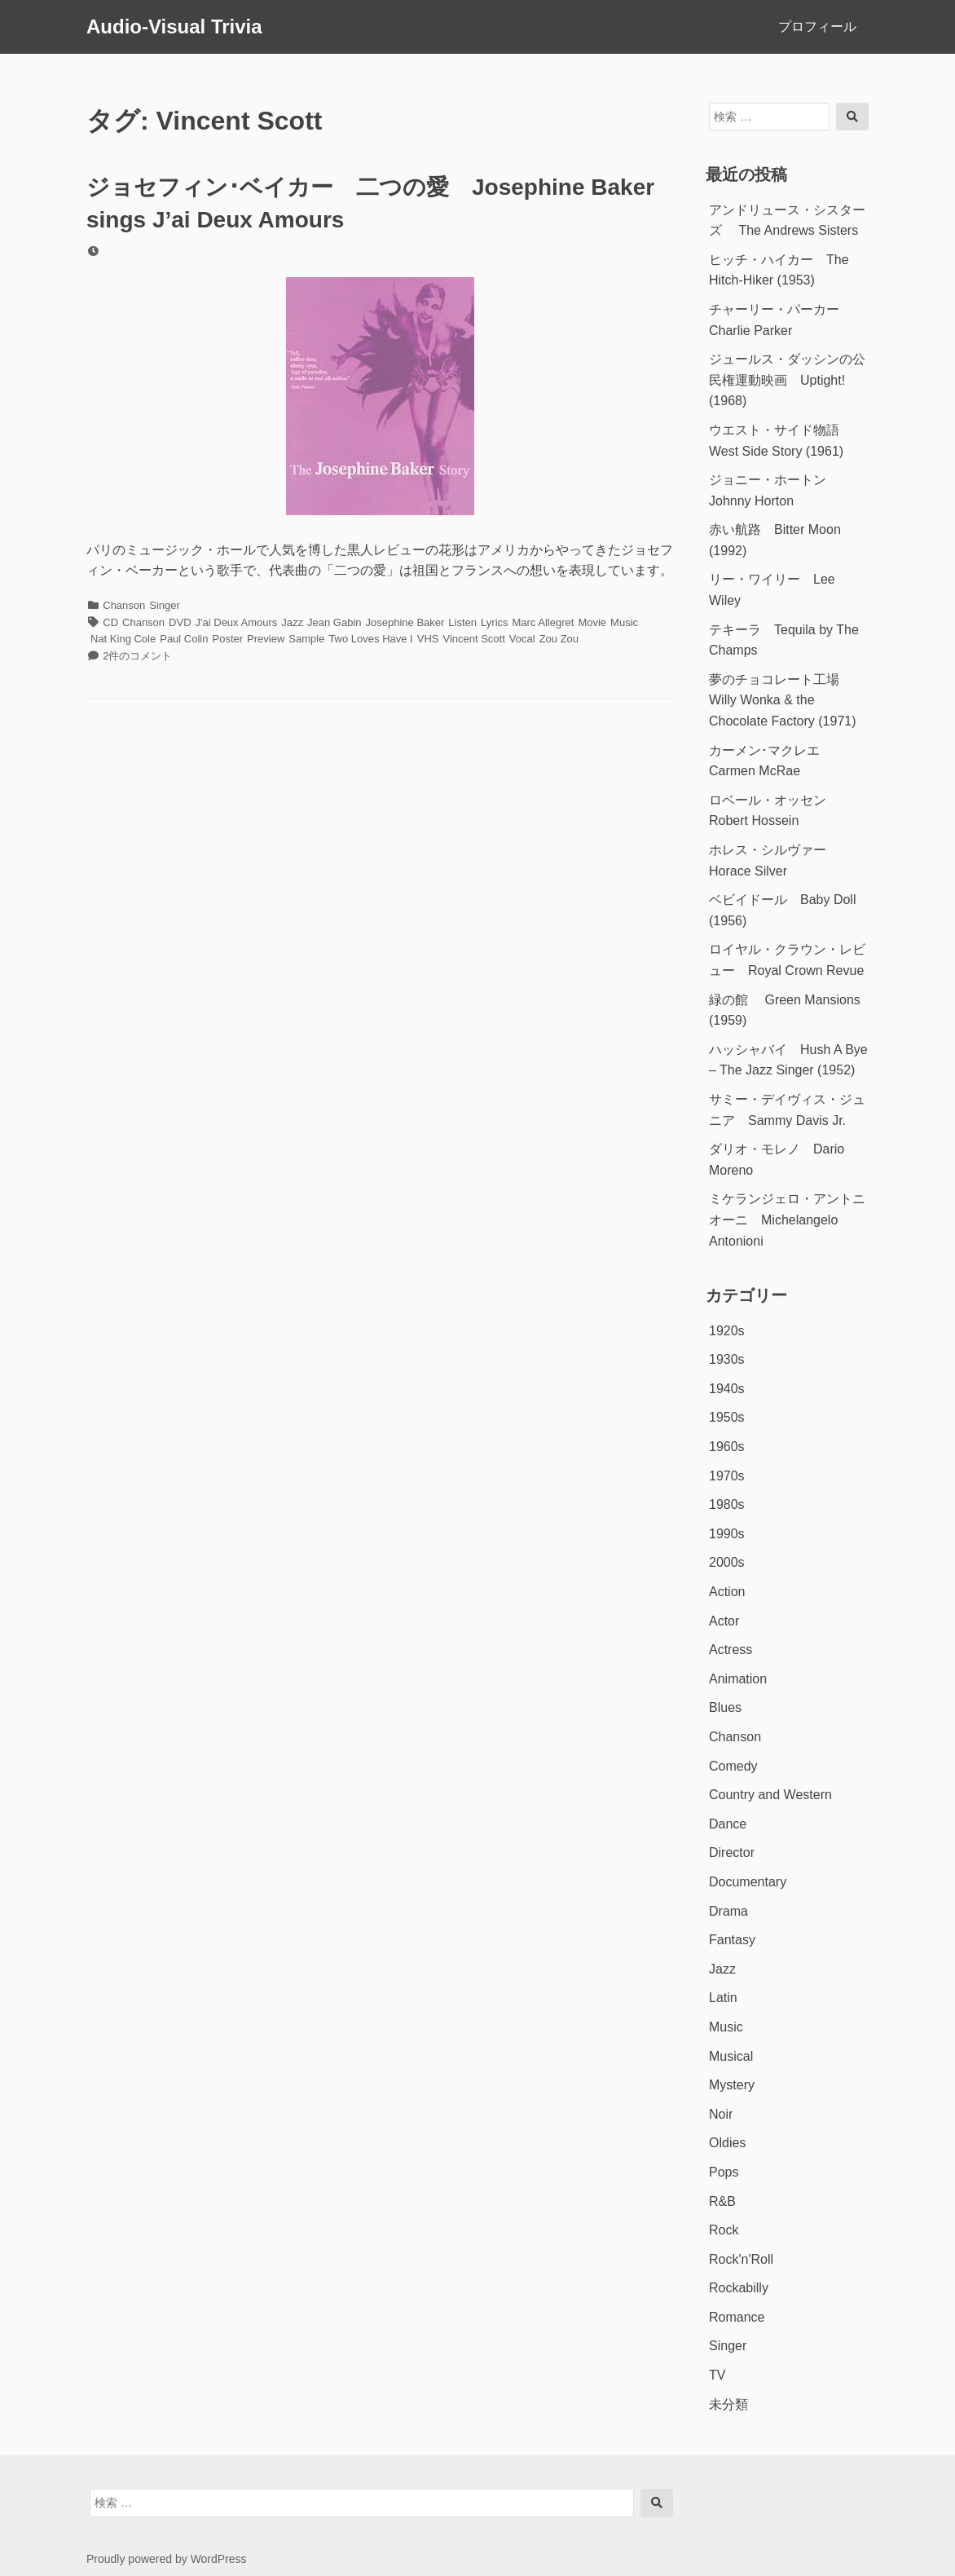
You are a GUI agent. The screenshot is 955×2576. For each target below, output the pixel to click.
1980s (727, 1504)
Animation (738, 1679)
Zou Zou (559, 639)
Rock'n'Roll (741, 2259)
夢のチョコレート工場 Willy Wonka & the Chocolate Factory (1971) (782, 700)
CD (110, 622)
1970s (727, 1476)
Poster (227, 639)
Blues (725, 1707)
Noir (721, 2114)
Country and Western (770, 1795)
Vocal (522, 639)
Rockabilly (738, 2288)
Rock (723, 2230)
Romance (736, 2317)
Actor (724, 1621)
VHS (428, 639)
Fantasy (732, 1940)
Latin (723, 1998)
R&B (722, 2201)
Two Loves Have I (370, 639)
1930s (727, 1359)
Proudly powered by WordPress (166, 2558)
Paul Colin (184, 639)
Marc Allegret (543, 622)
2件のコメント (137, 656)
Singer (164, 605)
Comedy (733, 1766)
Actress (730, 1649)
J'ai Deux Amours (237, 622)
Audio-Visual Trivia (174, 26)
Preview (265, 639)
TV (717, 2375)
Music (624, 622)
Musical (731, 2056)
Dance (727, 1824)
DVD (180, 622)
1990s (727, 1534)
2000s (727, 1562)
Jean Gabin (334, 622)
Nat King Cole (123, 639)
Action (727, 1592)
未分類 (728, 2404)
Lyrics (494, 622)
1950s (727, 1417)
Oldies (727, 2143)
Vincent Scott (473, 639)
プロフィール (817, 26)
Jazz (292, 622)
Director (732, 1852)
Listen (462, 622)
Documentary (747, 1882)
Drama (728, 1911)
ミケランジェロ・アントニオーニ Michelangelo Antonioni (787, 1219)
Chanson (124, 605)
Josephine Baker (405, 622)
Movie (592, 622)
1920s (727, 1331)
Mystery (732, 2085)
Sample (306, 639)
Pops (723, 2172)
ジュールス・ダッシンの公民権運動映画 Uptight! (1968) (787, 380)
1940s (727, 1389)
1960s (727, 1446)
